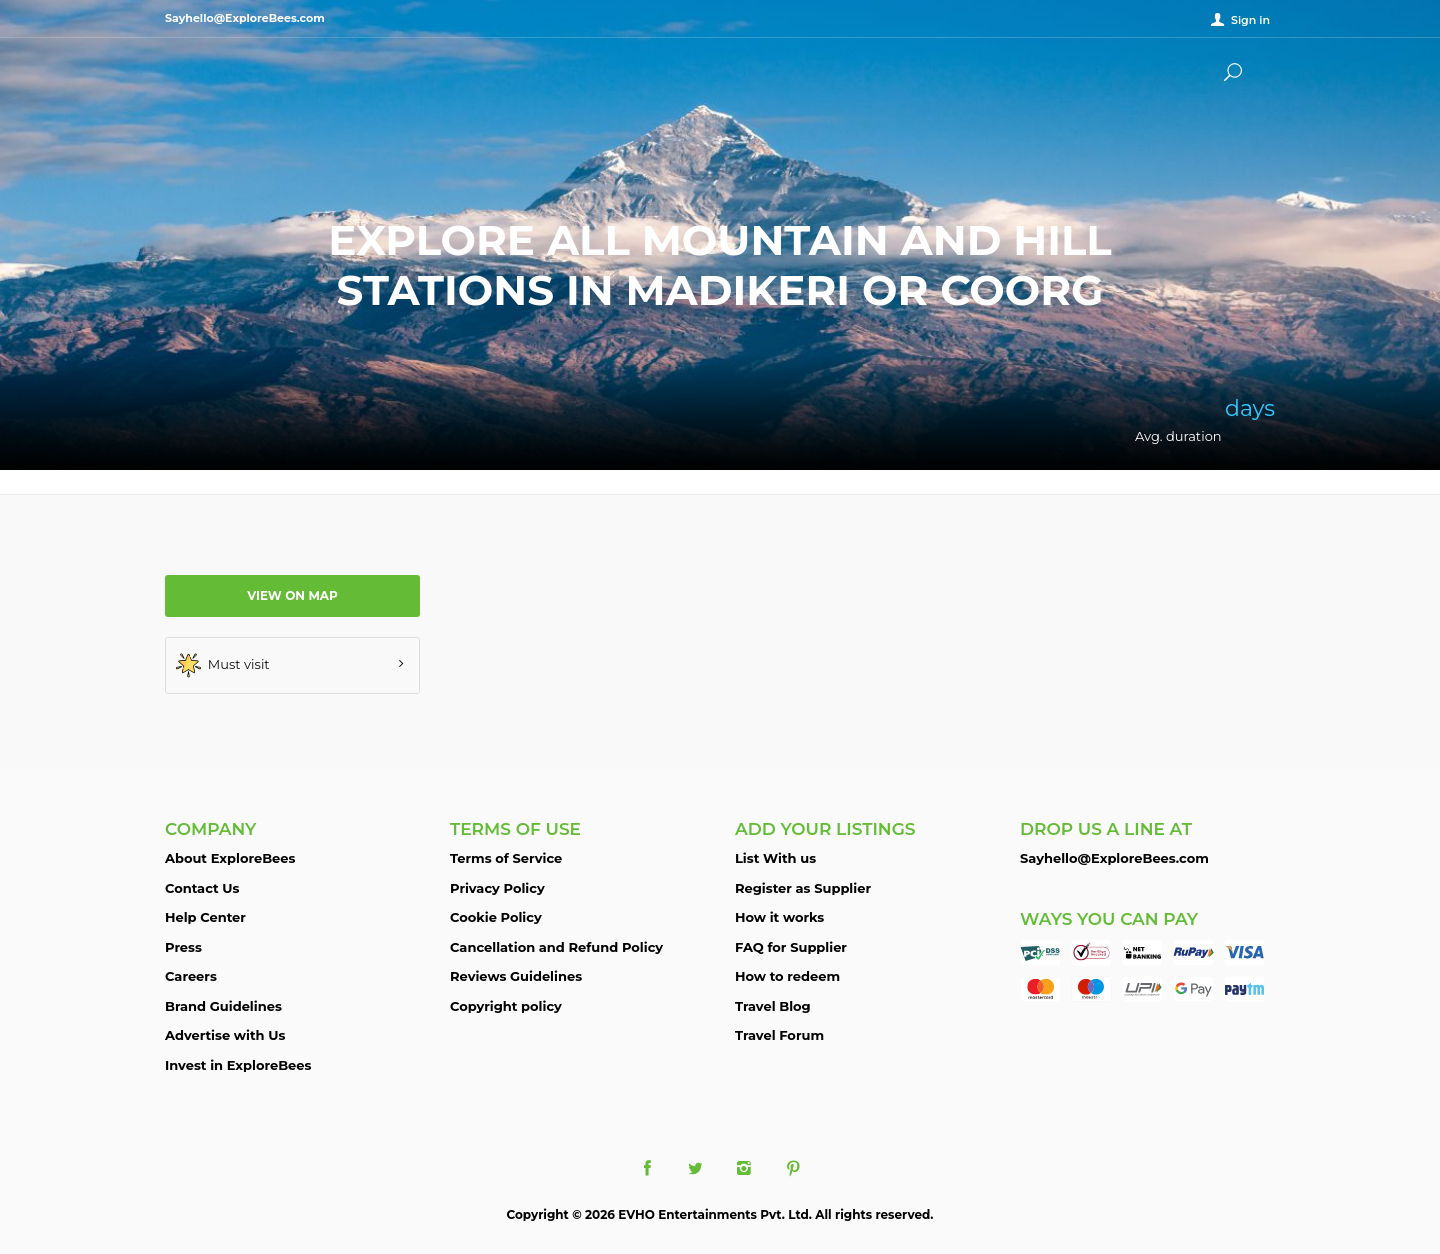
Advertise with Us (225, 1035)
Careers (191, 976)
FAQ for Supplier (791, 947)
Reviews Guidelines (516, 976)
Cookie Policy (496, 917)
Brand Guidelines (223, 1006)
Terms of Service (506, 858)
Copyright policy (506, 1006)
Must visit (223, 665)
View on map (292, 595)
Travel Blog (773, 1006)
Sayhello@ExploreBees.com (1114, 858)
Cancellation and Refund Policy (556, 947)
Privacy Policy (497, 888)
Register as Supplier (803, 888)
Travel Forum (779, 1035)
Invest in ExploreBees (238, 1065)
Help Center (205, 917)
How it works (779, 917)
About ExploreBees (230, 858)
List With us (775, 858)
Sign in (1250, 20)
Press (183, 947)
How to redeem (787, 976)
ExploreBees (245, 70)
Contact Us (202, 888)
